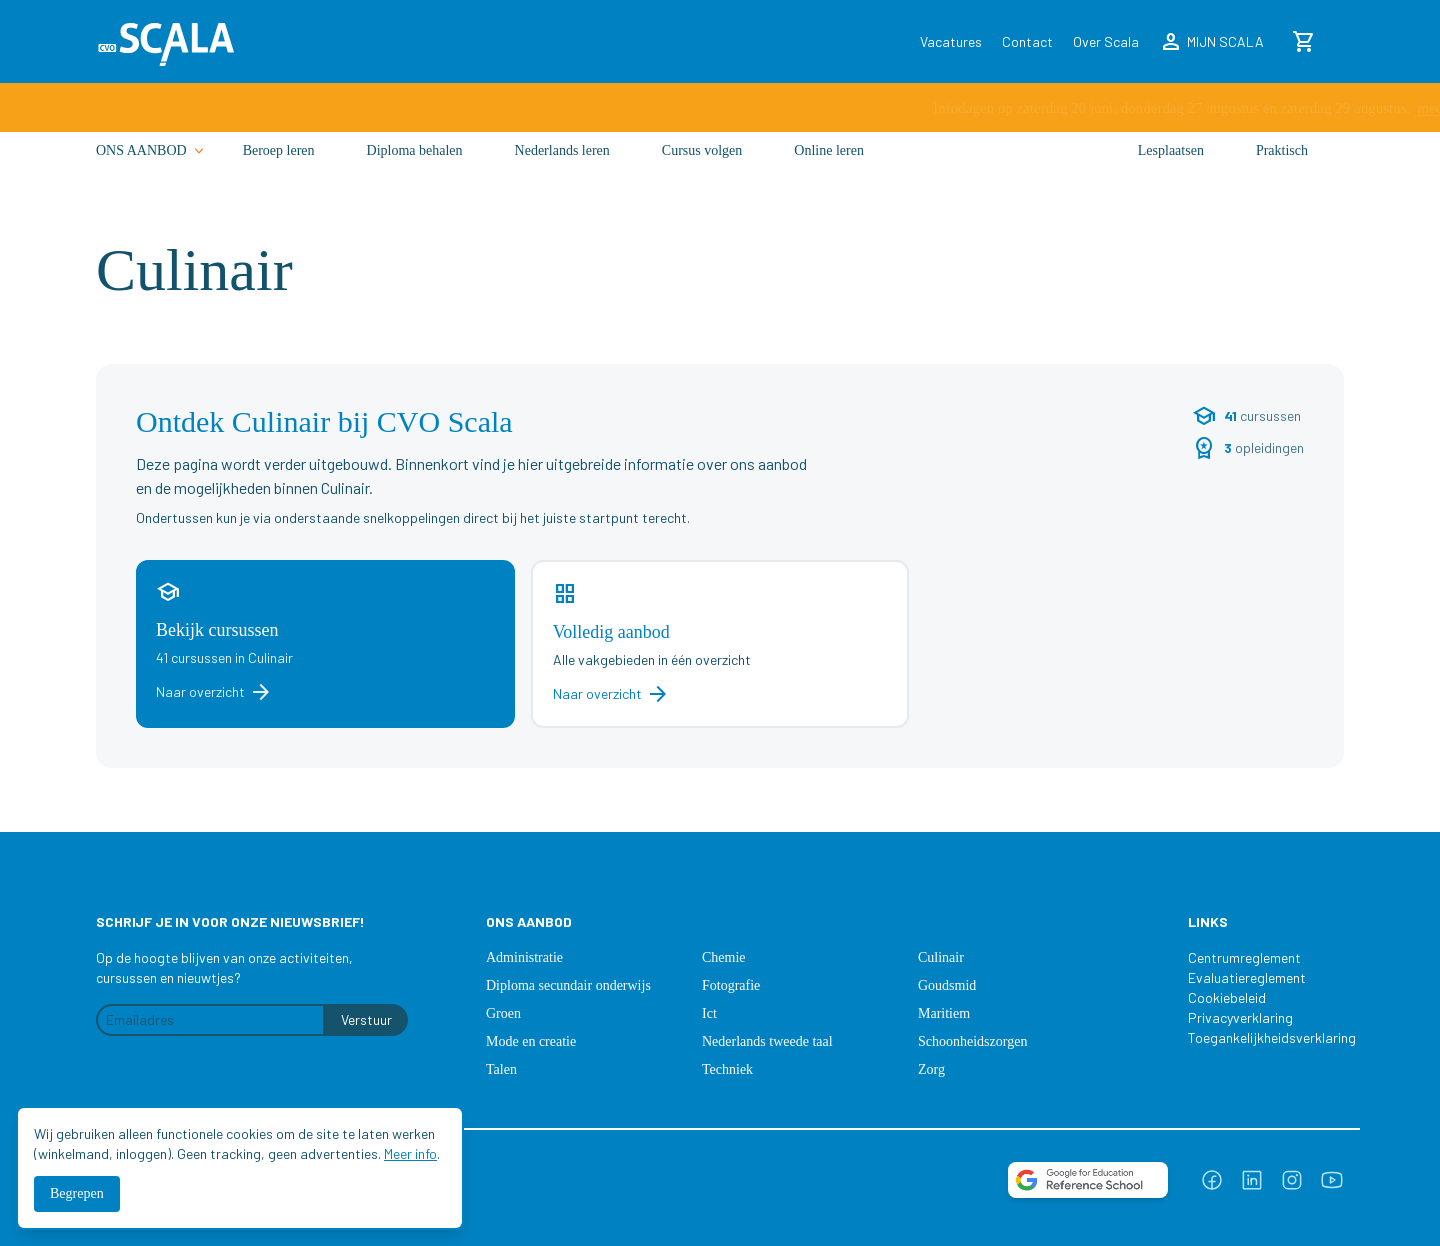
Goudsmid (947, 985)
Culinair (941, 957)
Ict (709, 1013)
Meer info (410, 1153)
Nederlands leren (562, 167)
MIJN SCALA (1211, 42)
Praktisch (1282, 167)
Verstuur (366, 1019)
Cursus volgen (702, 167)
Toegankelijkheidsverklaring (1262, 1037)
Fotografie (731, 985)
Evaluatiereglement (1247, 977)
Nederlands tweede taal (767, 1041)
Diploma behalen (415, 167)
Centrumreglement (1244, 957)
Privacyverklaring (1240, 1017)
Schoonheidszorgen (972, 1041)
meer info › (962, 110)
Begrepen (77, 1193)
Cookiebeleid (1227, 997)
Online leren (829, 167)
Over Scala (1106, 41)
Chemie (724, 957)
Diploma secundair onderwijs (568, 985)
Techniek (727, 1069)
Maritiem (944, 1013)
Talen (501, 1069)
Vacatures (951, 41)
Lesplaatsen (1171, 167)
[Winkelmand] (1304, 42)
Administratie (524, 957)
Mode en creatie (531, 1041)
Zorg (931, 1069)
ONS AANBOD (151, 168)
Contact (1027, 41)
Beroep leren (279, 167)
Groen (503, 1013)
